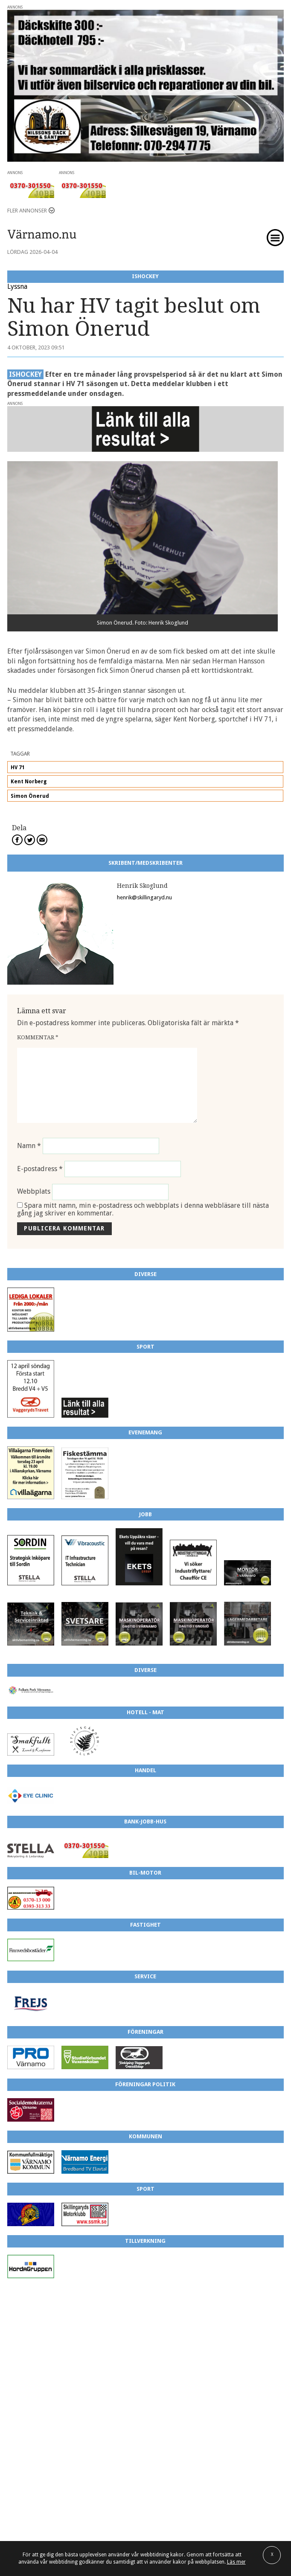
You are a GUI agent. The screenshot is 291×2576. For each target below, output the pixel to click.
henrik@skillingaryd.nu (144, 897)
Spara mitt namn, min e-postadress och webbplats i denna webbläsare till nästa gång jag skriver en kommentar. (143, 1209)
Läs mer (236, 2562)
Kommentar (37, 1037)
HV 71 (18, 767)
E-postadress (40, 1169)
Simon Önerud (30, 796)
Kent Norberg (29, 782)
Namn (29, 1146)
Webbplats (33, 1192)
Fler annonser (27, 210)
